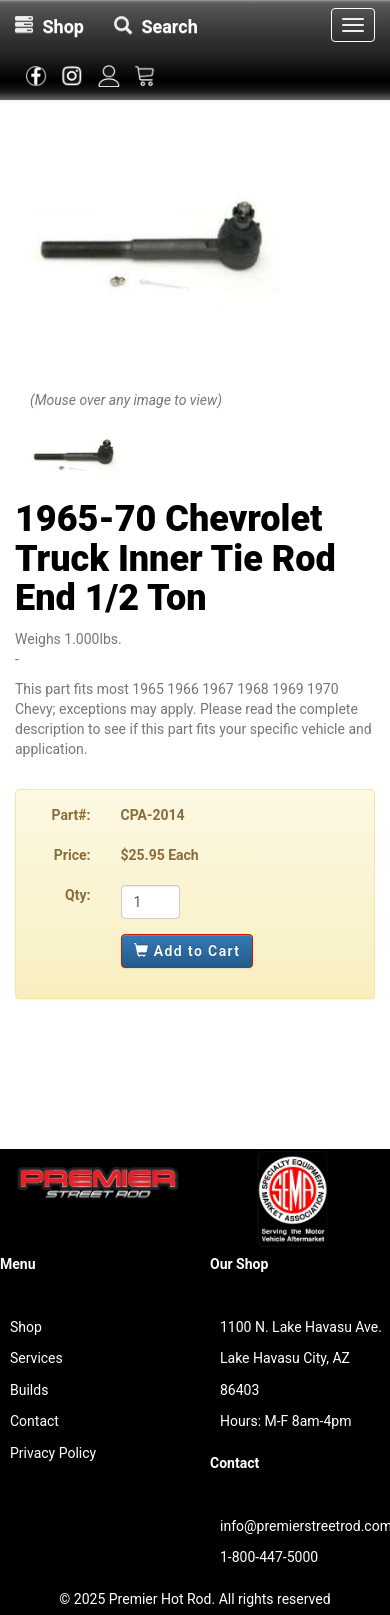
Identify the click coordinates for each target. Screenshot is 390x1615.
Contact (34, 1421)
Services (36, 1358)
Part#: (71, 815)
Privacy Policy (53, 1453)
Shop (26, 1327)
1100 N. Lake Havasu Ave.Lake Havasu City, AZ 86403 (301, 1358)
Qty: (77, 895)
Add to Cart (187, 951)
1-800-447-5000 (269, 1557)
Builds (29, 1390)
